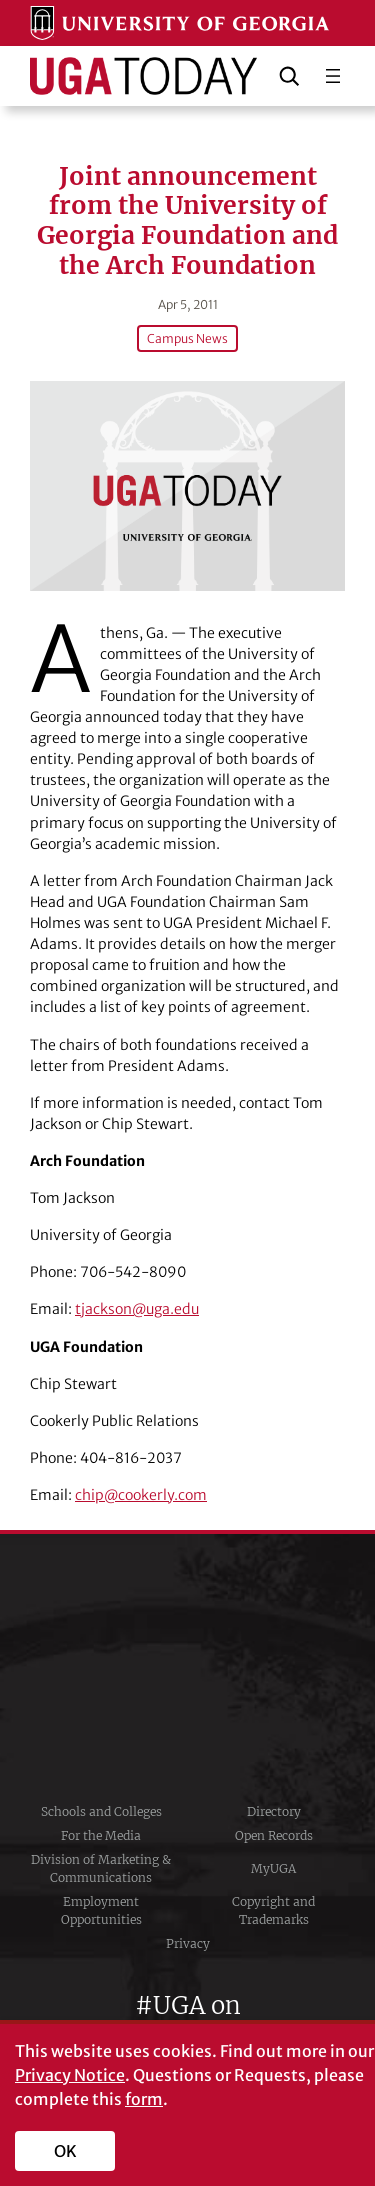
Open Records (274, 1835)
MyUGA (273, 1868)
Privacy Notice (70, 2075)
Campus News (187, 338)
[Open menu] (333, 76)
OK (65, 2151)
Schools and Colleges (101, 1811)
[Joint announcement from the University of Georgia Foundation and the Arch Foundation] (187, 486)
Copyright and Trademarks (273, 1910)
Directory (274, 1811)
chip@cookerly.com (141, 1495)
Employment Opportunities (101, 1910)
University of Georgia (188, 1667)
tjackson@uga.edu (137, 1309)
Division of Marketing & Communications (101, 1868)
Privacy (188, 1943)
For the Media (101, 1835)
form (144, 2099)
